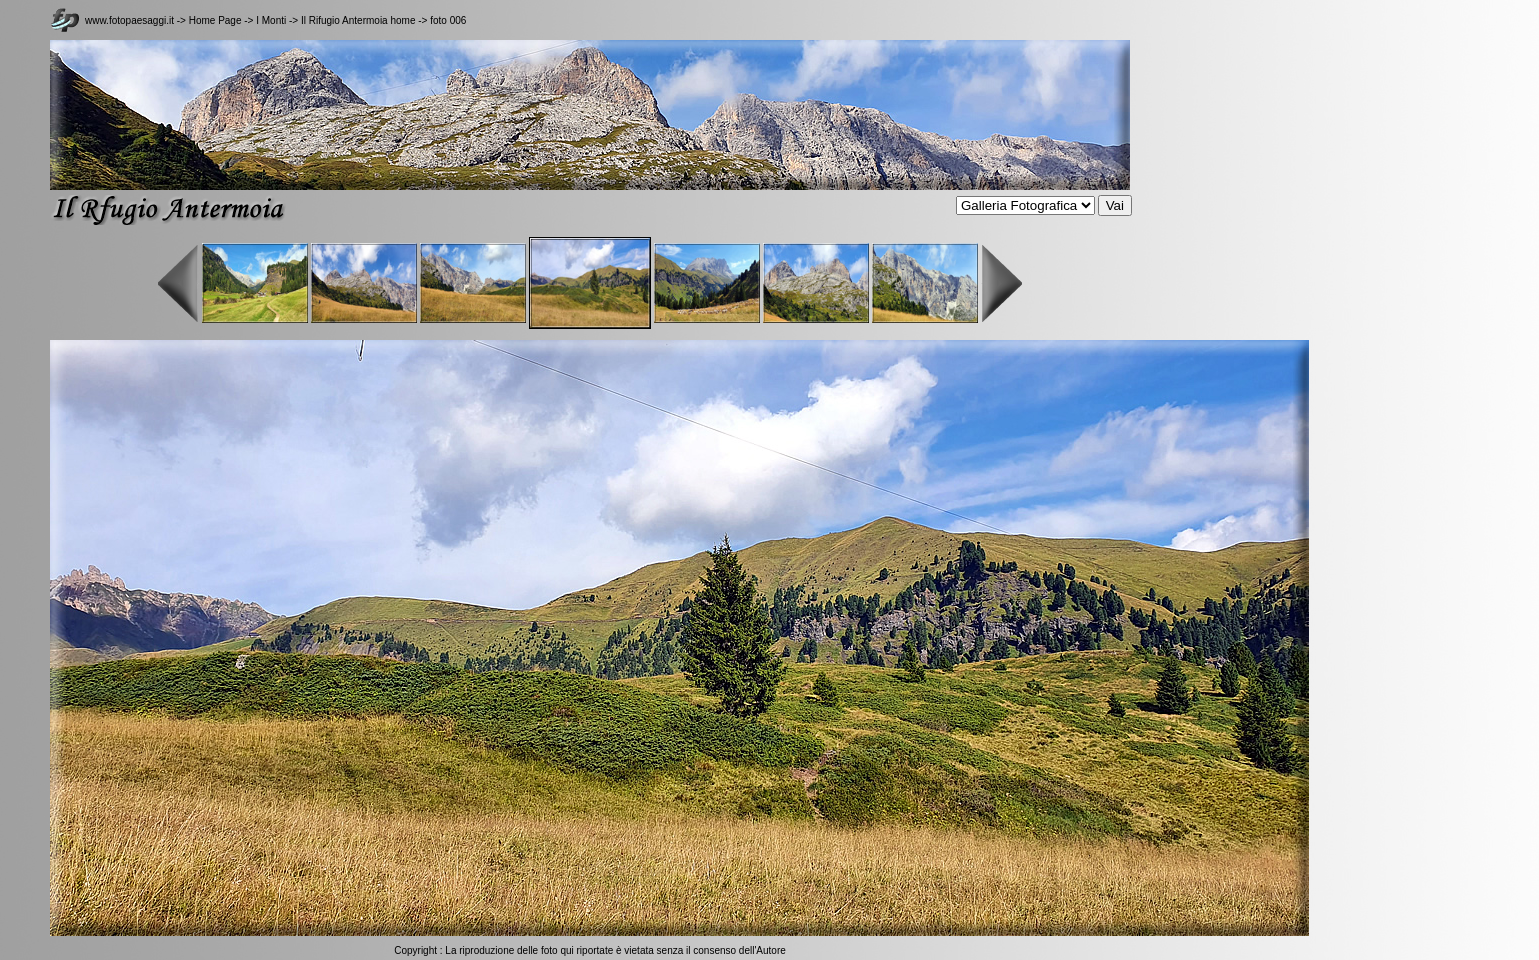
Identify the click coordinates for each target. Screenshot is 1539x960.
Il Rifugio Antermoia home (358, 20)
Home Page (215, 20)
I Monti (272, 20)
